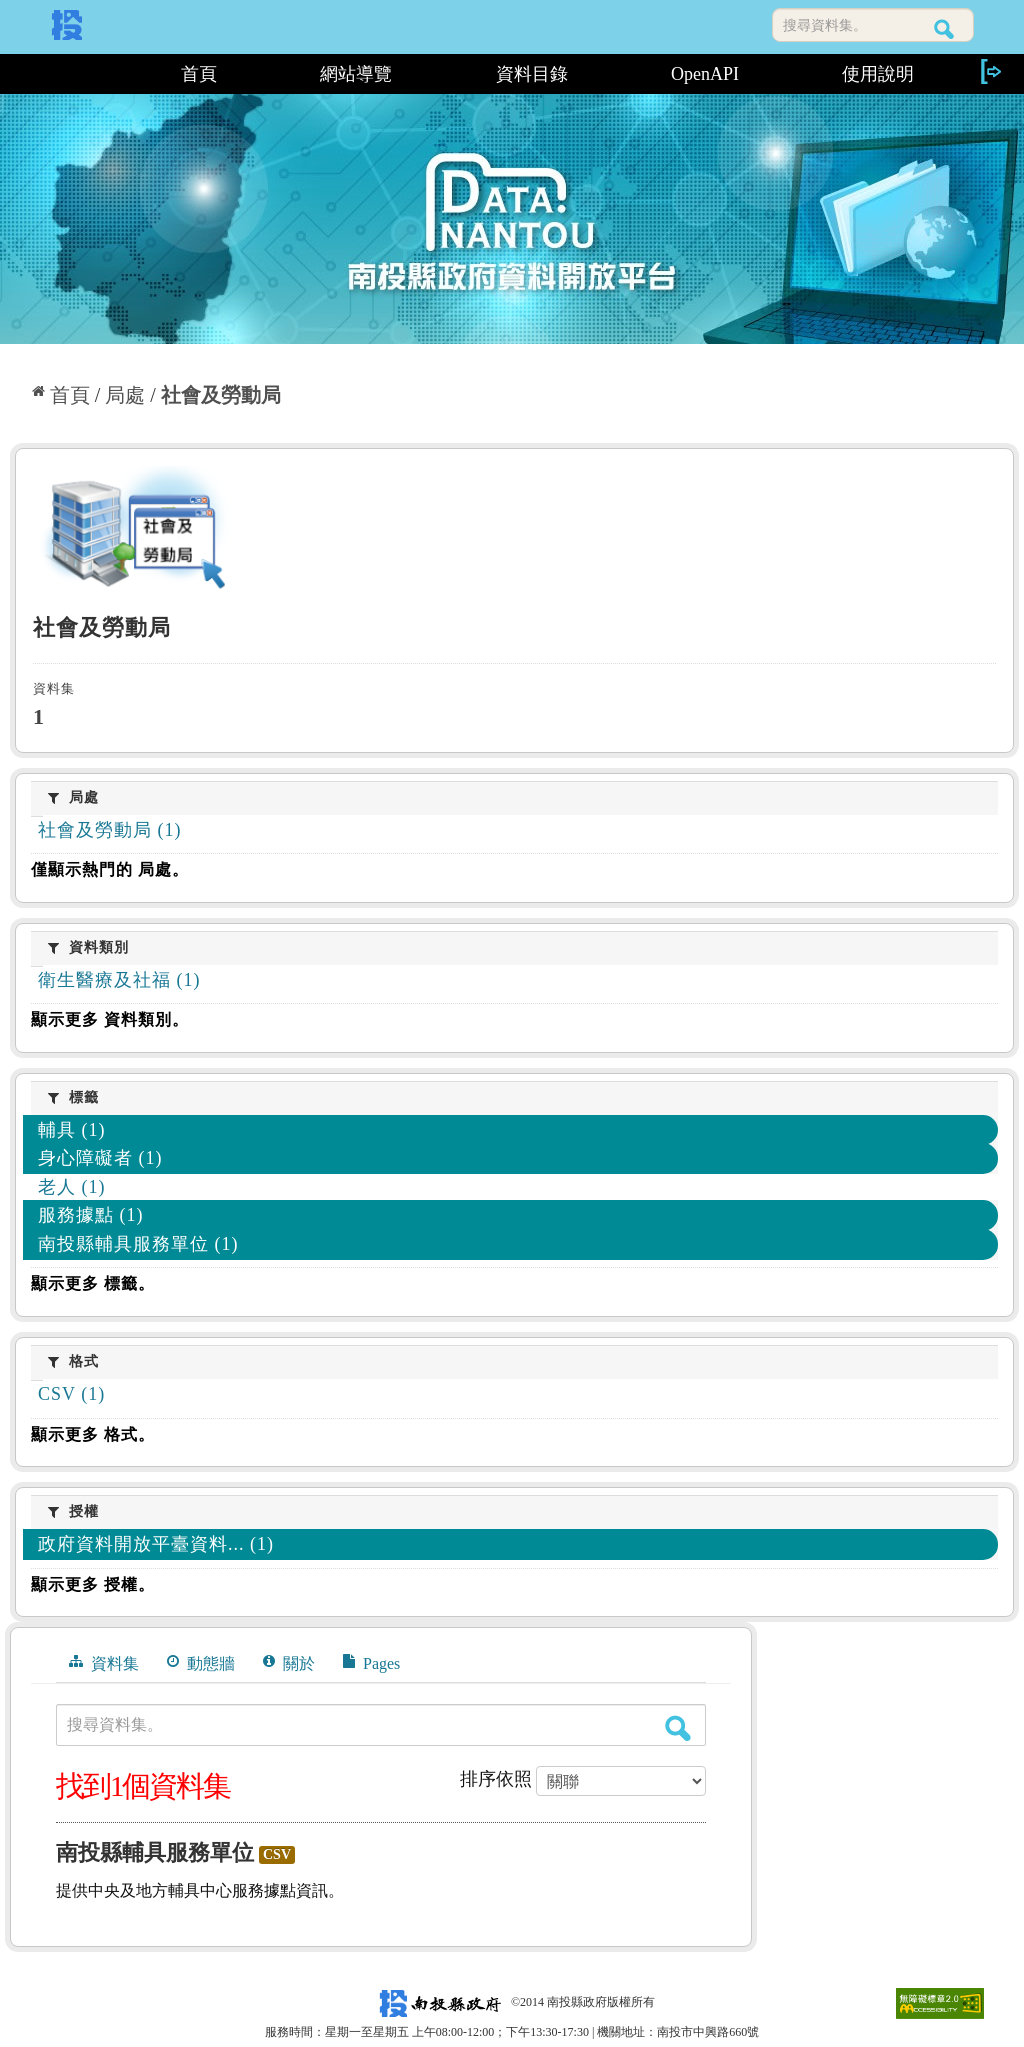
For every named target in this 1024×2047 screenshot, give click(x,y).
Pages (371, 1663)
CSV (277, 1854)
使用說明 (878, 74)
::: (69, 74)
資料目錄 (532, 74)
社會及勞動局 (221, 395)
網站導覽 (356, 74)
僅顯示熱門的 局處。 (110, 869)
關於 (289, 1663)
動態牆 (201, 1663)
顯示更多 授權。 (93, 1584)
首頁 (199, 74)
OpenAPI (705, 74)
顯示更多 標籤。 (93, 1283)
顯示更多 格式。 (93, 1434)
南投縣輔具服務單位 (155, 1852)
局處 (125, 395)
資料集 (104, 1663)
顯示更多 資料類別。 (110, 1019)
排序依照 (496, 1779)
